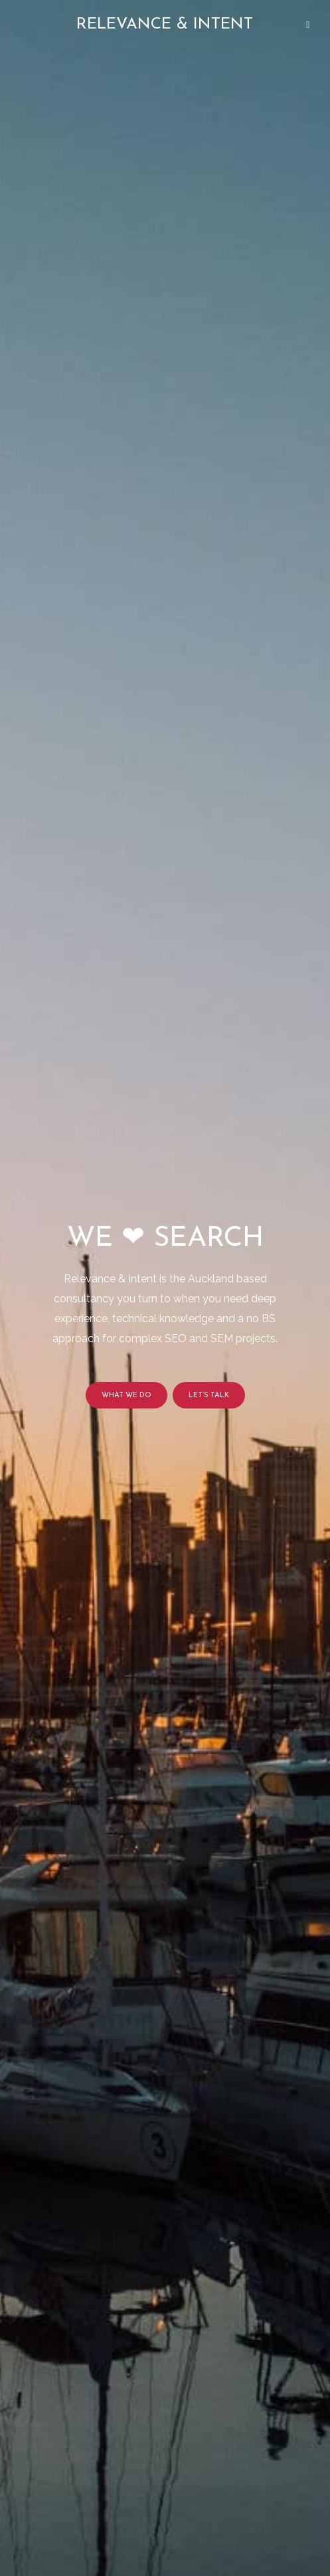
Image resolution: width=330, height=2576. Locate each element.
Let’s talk (209, 1395)
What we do (126, 1395)
